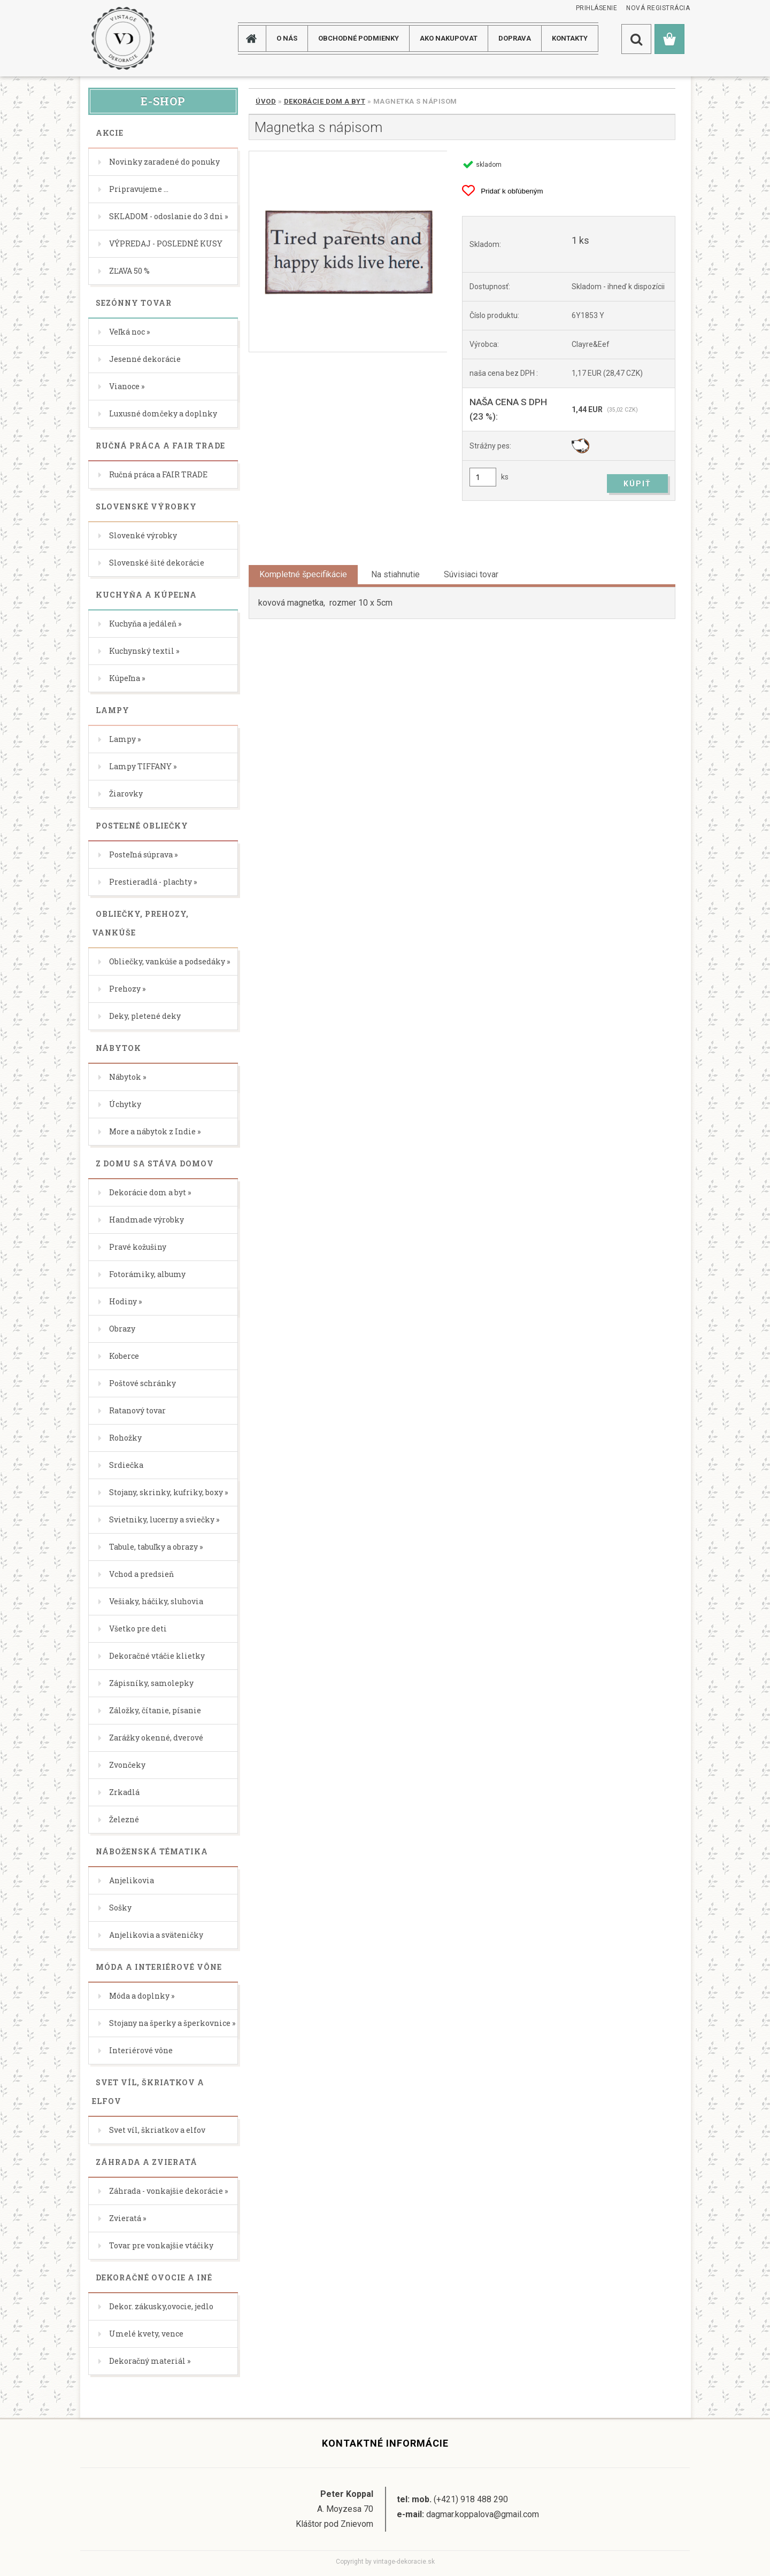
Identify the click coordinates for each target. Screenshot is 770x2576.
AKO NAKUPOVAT (449, 38)
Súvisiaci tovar (471, 574)
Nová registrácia (658, 8)
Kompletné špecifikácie (303, 574)
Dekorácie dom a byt (325, 101)
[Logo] (123, 38)
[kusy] (482, 477)
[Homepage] (255, 38)
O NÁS (286, 38)
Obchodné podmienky (358, 38)
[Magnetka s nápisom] (347, 251)
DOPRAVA (514, 38)
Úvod (266, 101)
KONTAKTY (570, 38)
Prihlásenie (597, 8)
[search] (636, 39)
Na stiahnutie (395, 574)
